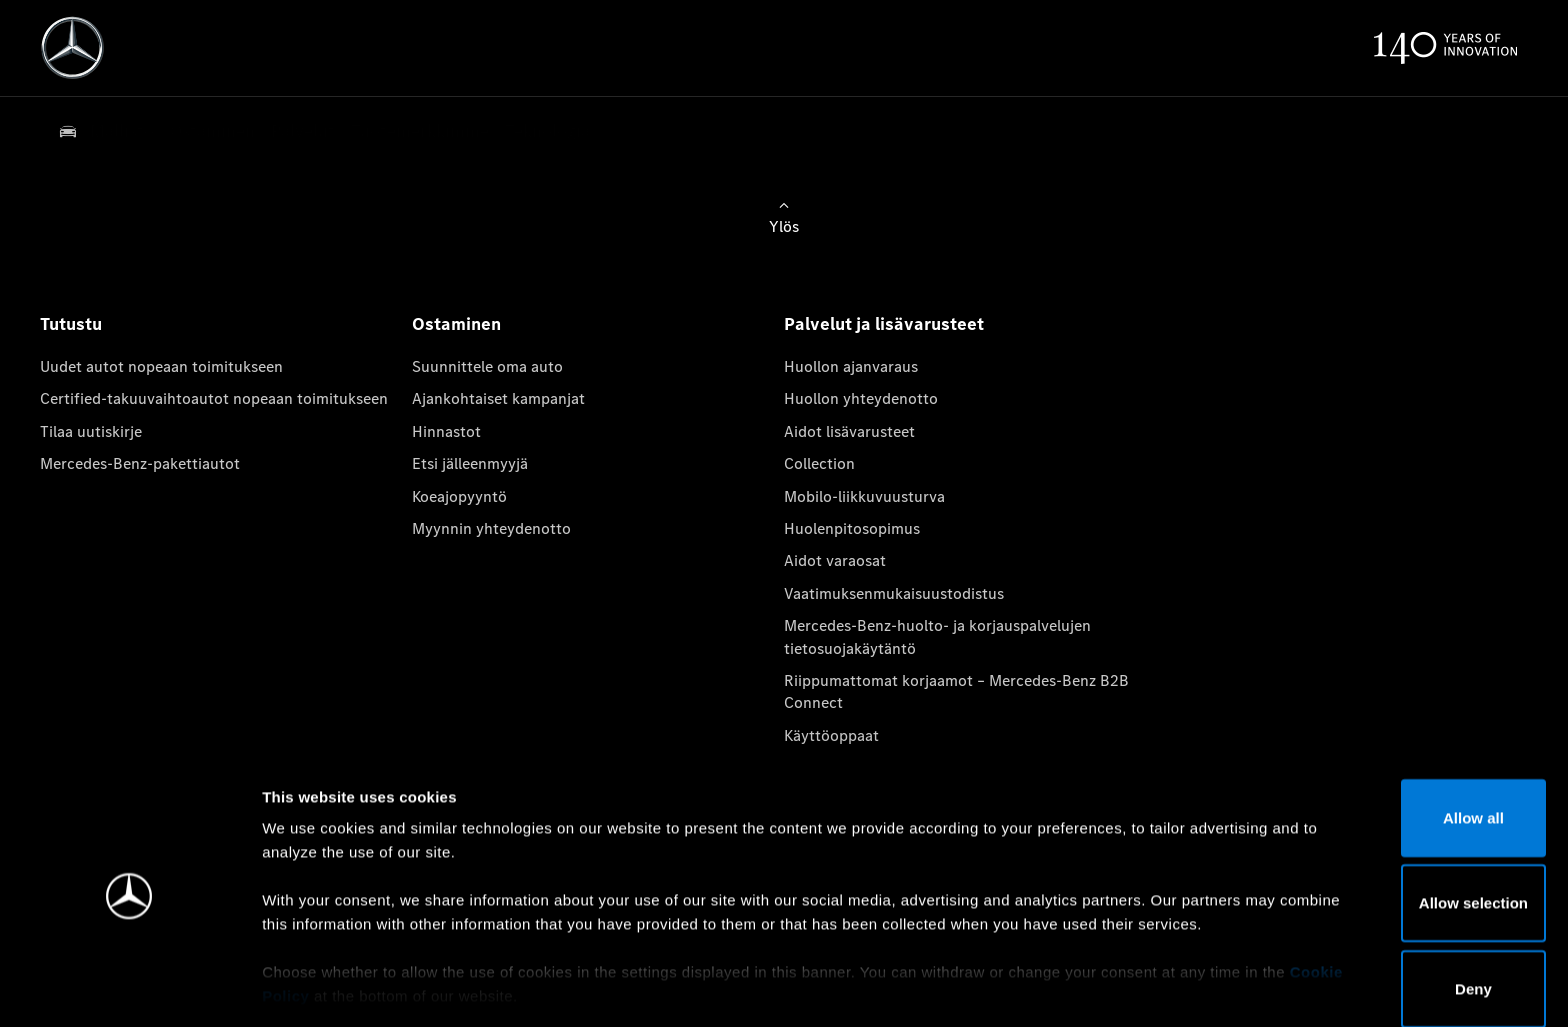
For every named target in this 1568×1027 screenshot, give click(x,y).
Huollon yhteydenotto (861, 398)
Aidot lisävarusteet (849, 431)
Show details (1048, 987)
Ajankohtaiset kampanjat (498, 398)
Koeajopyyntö (459, 496)
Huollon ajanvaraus (851, 366)
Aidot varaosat (835, 560)
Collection (819, 463)
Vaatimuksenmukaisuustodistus (894, 593)
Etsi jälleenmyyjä (470, 463)
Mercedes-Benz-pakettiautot (140, 463)
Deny (1401, 918)
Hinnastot (446, 431)
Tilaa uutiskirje (91, 431)
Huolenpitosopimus (852, 528)
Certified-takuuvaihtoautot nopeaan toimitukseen (214, 398)
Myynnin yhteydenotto (491, 528)
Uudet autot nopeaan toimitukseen (161, 366)
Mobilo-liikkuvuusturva (864, 496)
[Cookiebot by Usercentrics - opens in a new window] (129, 988)
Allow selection (1400, 832)
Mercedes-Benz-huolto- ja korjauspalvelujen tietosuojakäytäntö (937, 636)
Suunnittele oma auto (487, 366)
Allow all (1401, 747)
